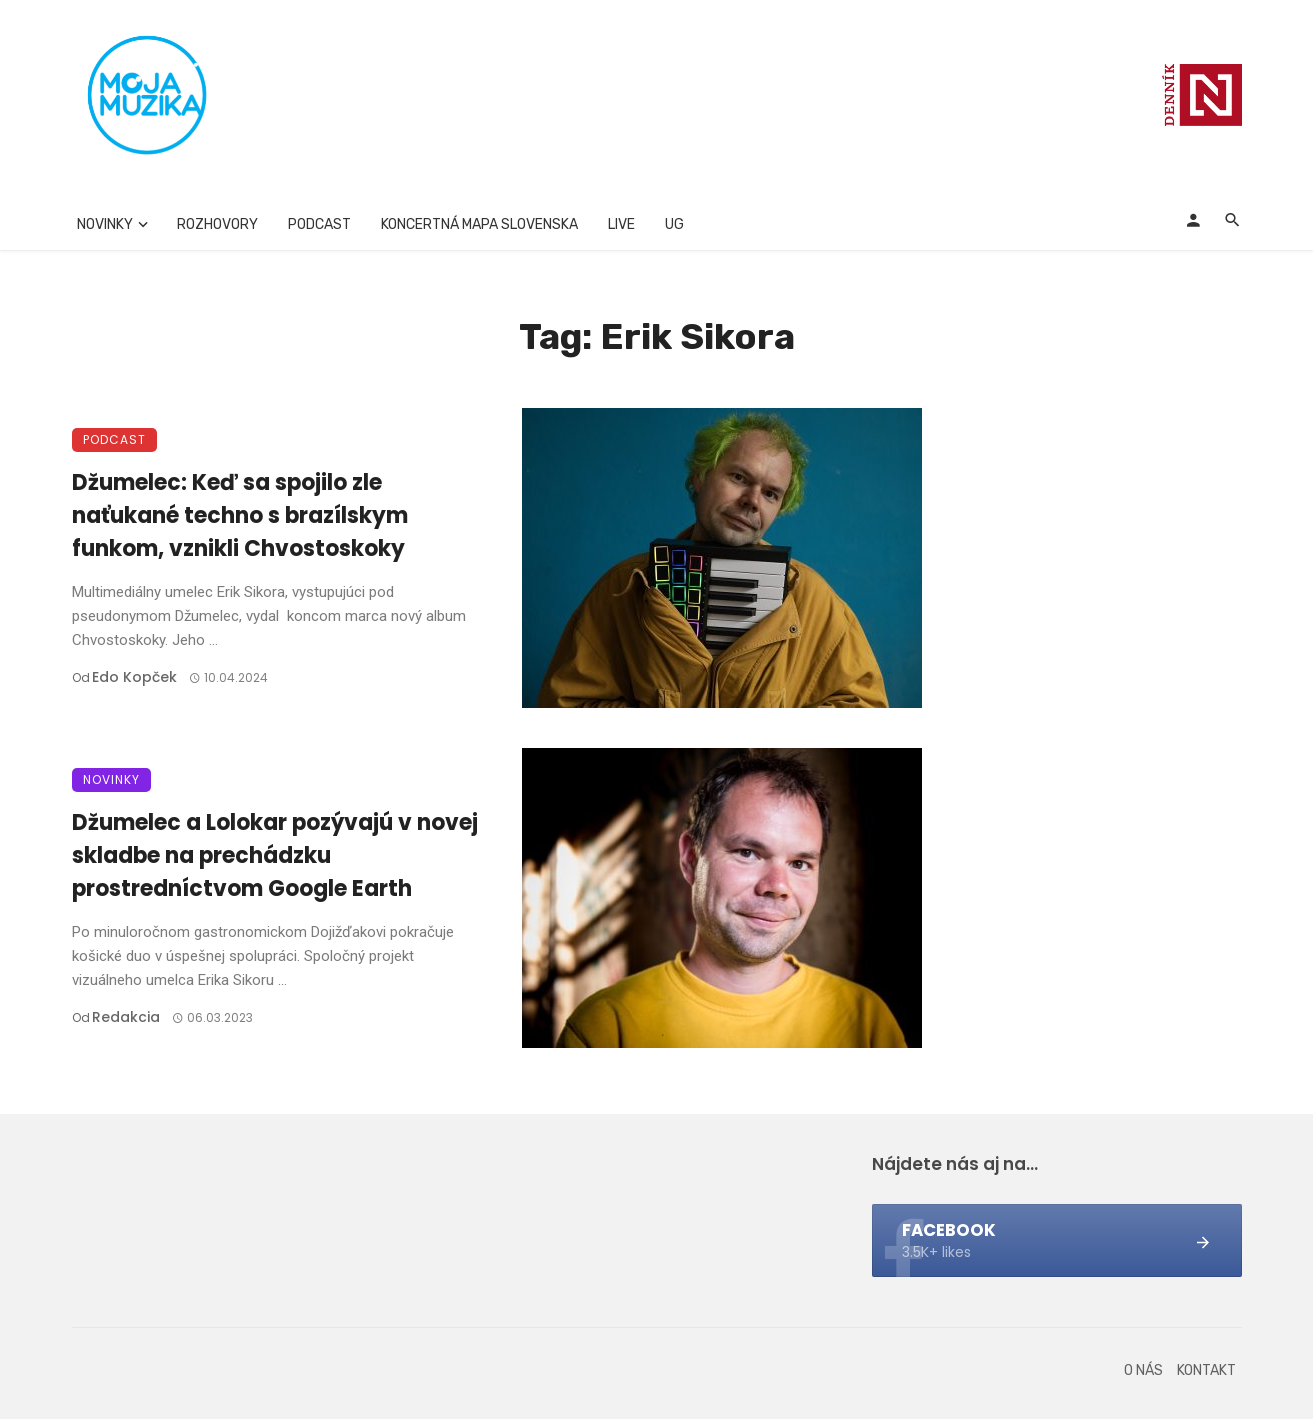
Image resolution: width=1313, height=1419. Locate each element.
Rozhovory (217, 224)
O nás (1143, 1370)
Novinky (105, 224)
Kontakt (1206, 1370)
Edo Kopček (134, 677)
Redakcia (126, 1017)
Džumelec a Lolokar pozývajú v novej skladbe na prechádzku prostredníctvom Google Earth (275, 855)
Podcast (319, 224)
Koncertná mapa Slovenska (479, 224)
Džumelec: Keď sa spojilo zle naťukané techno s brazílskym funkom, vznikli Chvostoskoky (240, 515)
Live (621, 224)
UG (674, 224)
